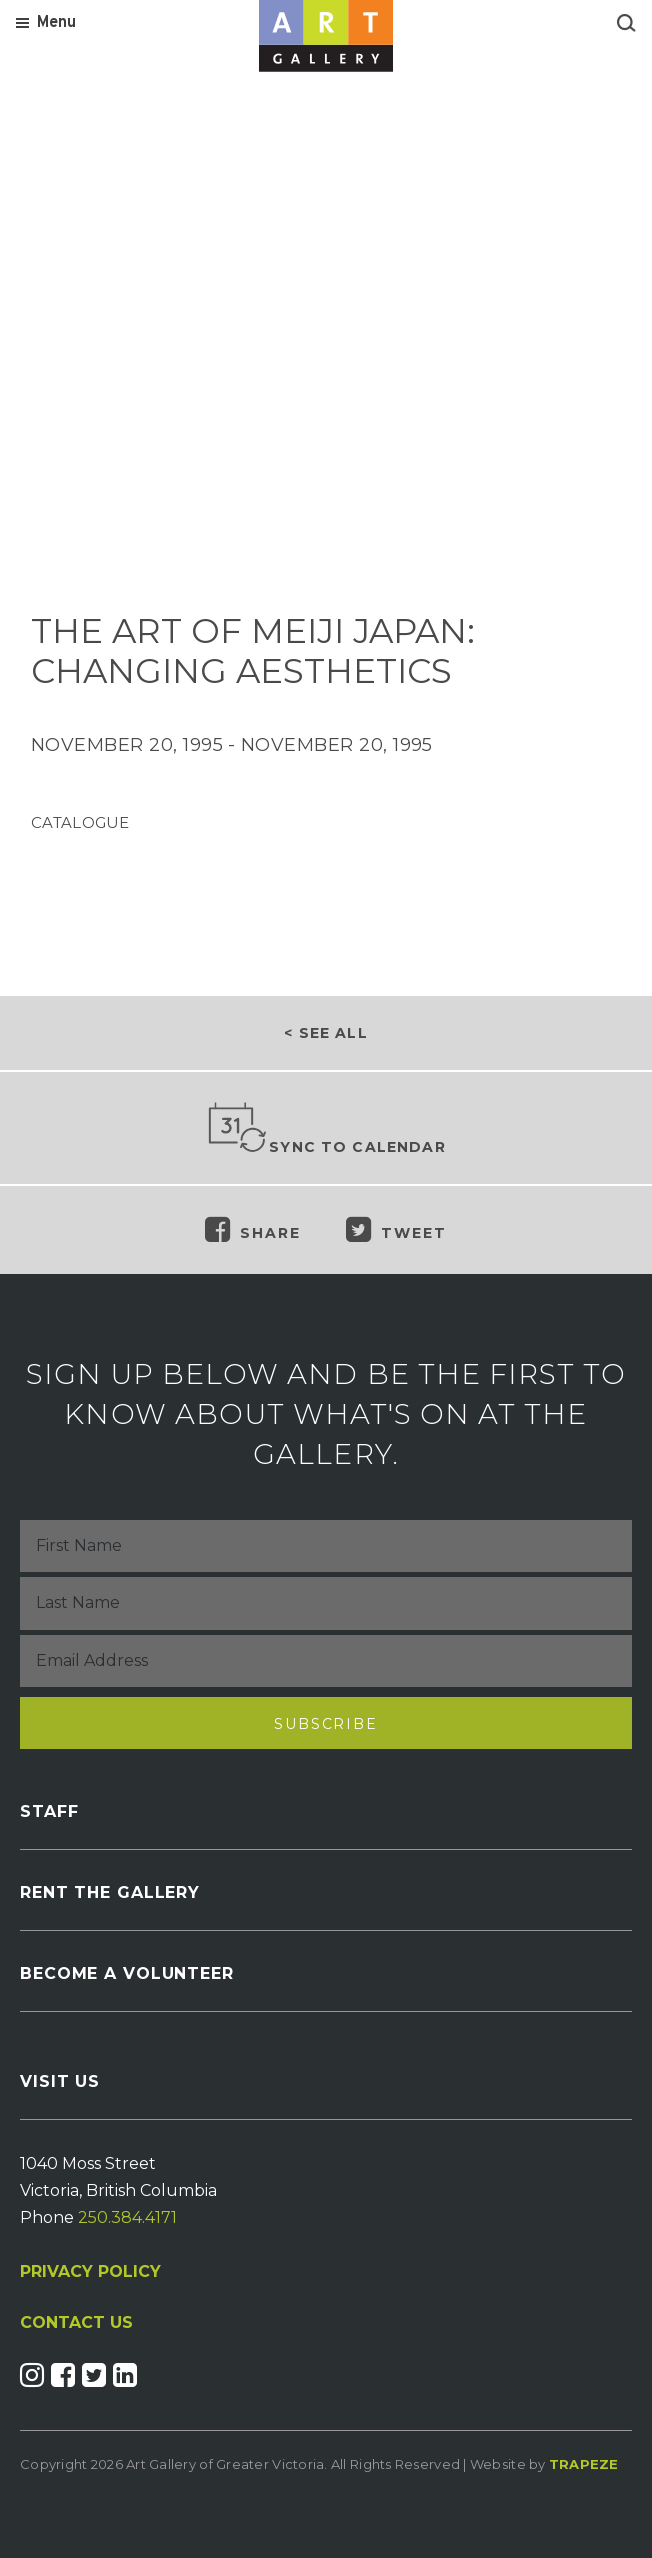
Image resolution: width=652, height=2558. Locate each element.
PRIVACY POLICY (90, 2271)
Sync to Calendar (326, 1129)
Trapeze (584, 2464)
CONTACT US (76, 2323)
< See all (325, 1033)
